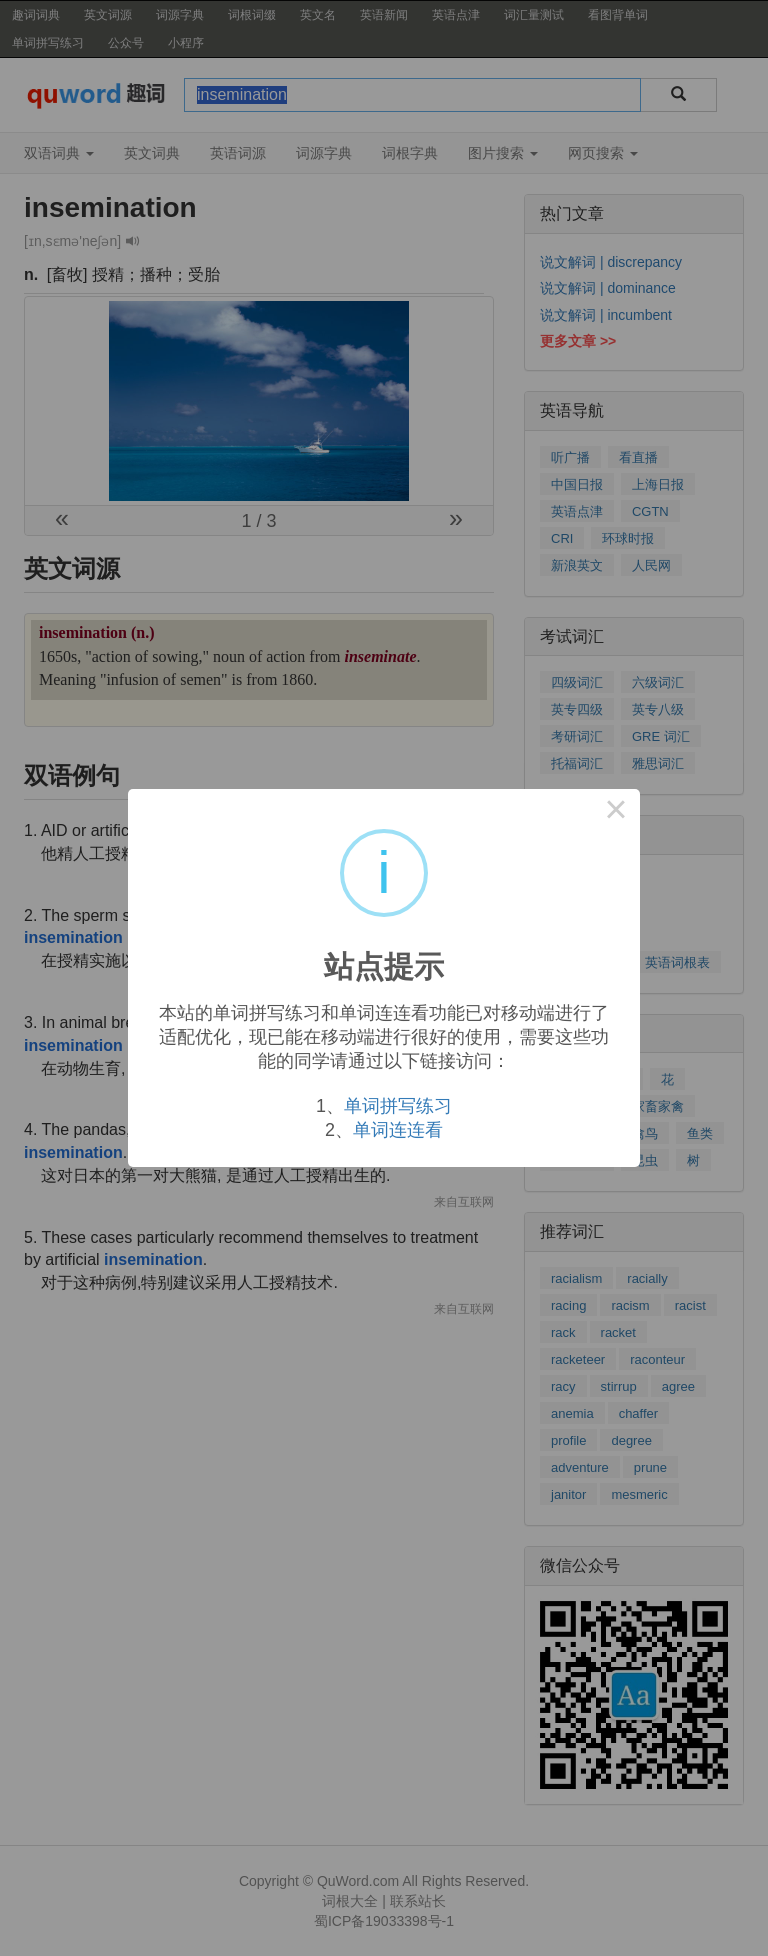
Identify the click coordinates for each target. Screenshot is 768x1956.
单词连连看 (398, 1130)
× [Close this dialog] (616, 813)
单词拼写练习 (398, 1106)
